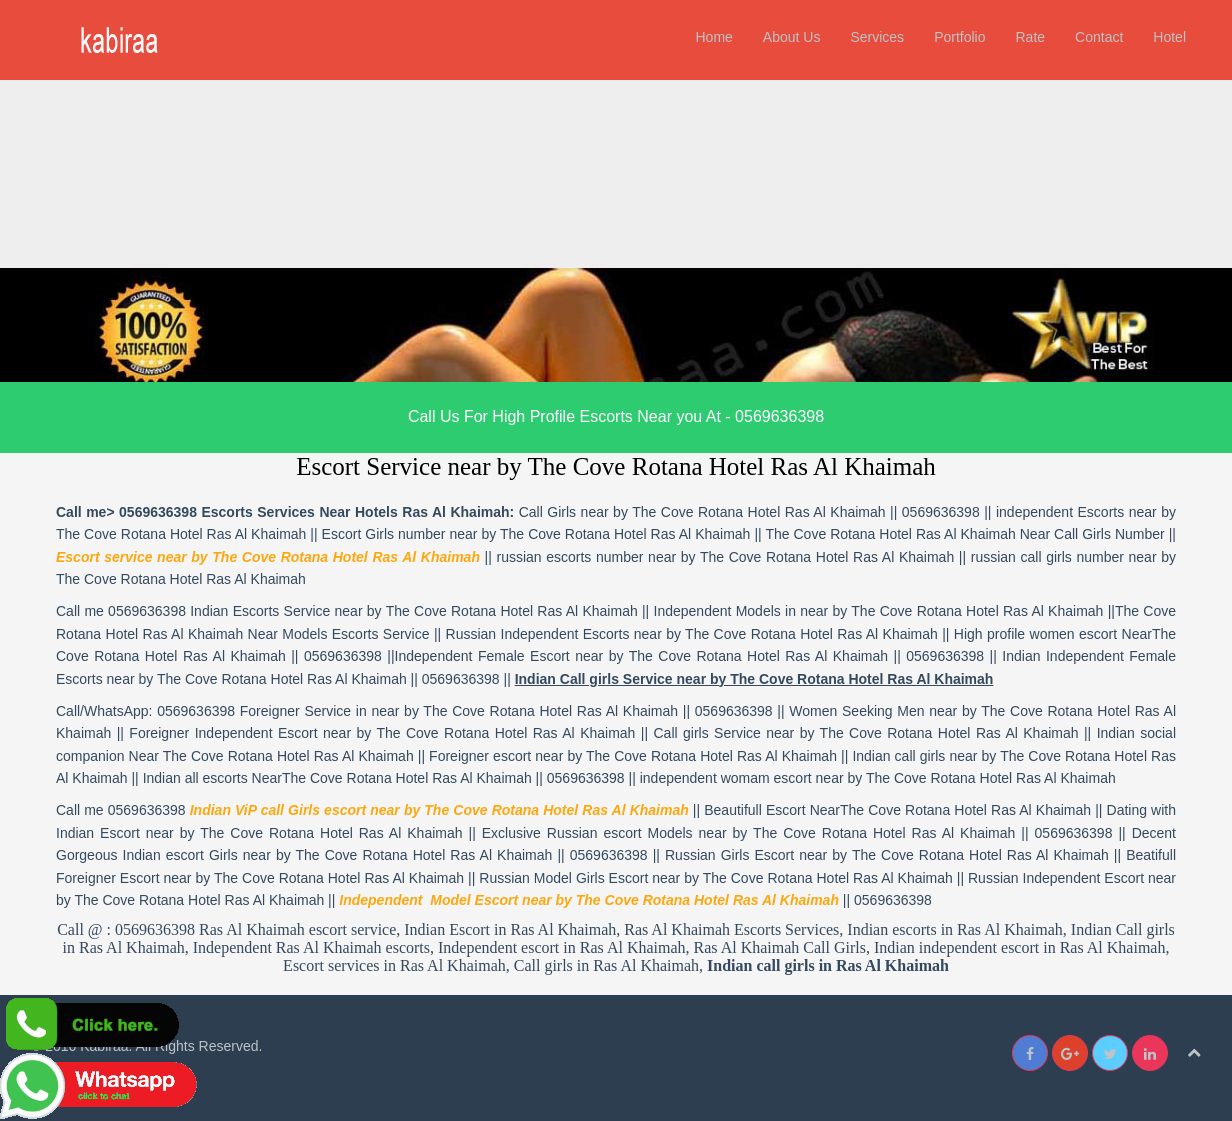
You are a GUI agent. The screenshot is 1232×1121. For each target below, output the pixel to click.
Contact (1099, 37)
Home (713, 37)
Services (877, 37)
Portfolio (959, 37)
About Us (792, 37)
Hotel (1169, 37)
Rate (1030, 37)
